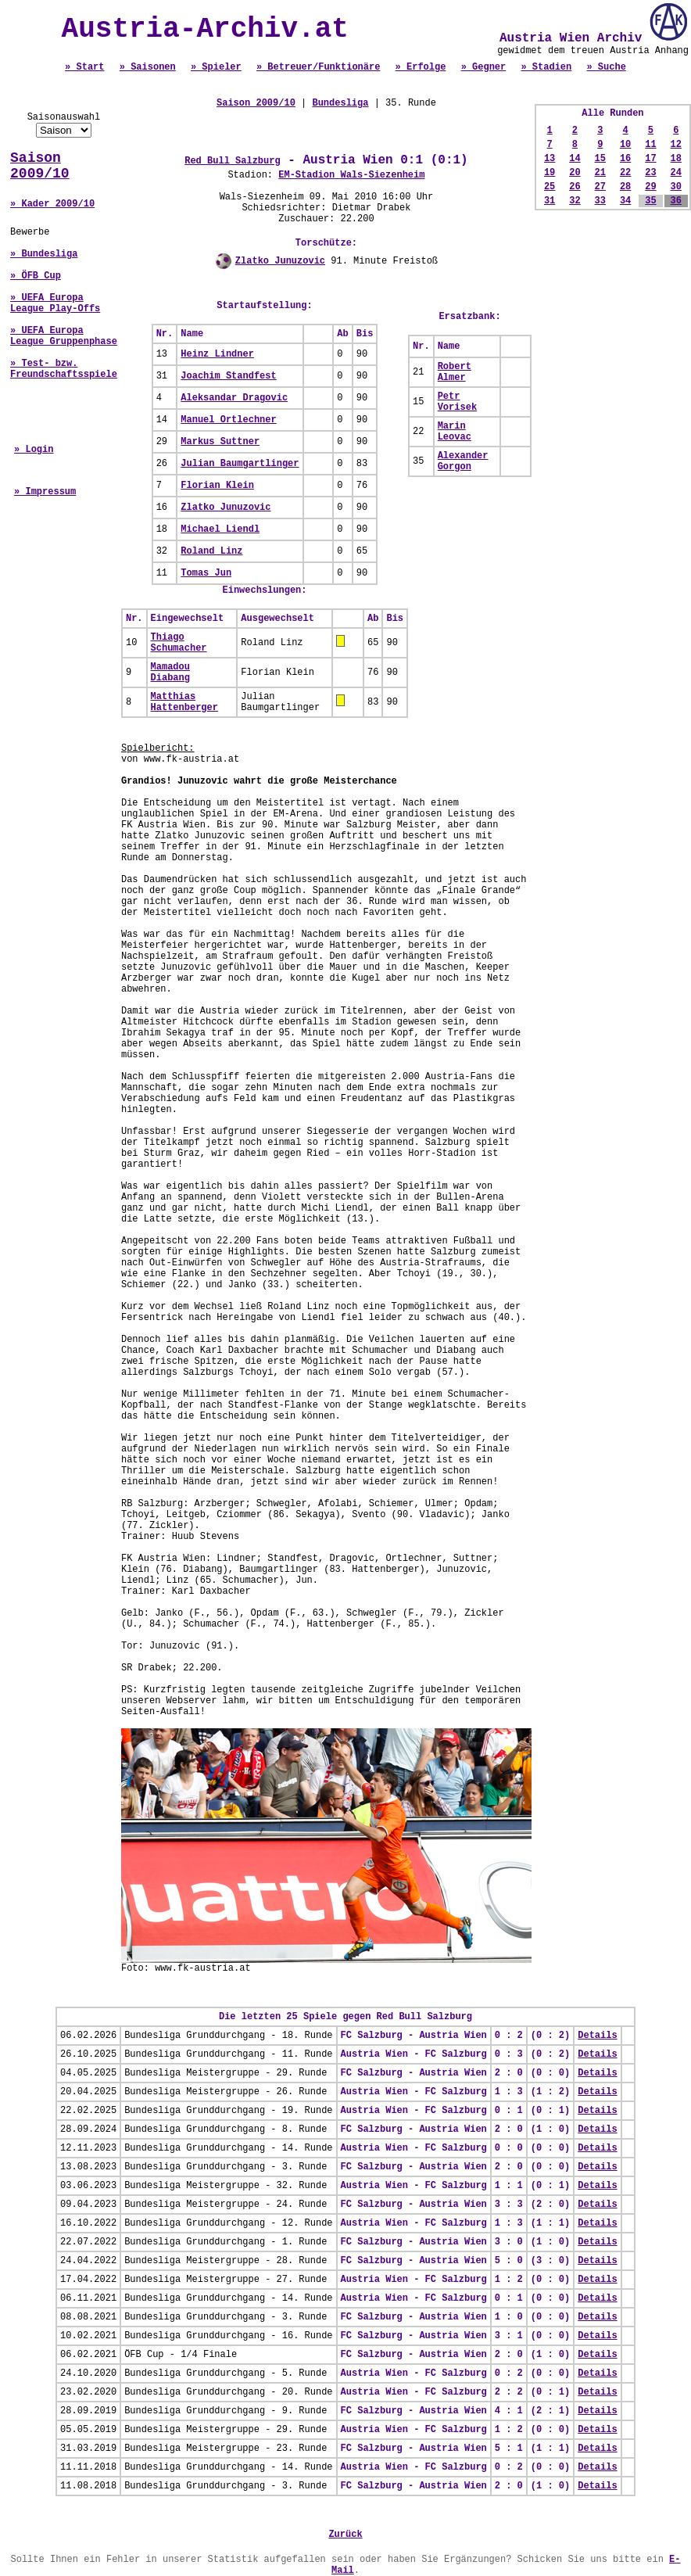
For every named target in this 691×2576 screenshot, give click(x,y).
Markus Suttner (220, 441)
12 (676, 144)
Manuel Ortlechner (228, 419)
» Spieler (216, 67)
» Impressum (45, 491)
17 (650, 158)
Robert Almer (454, 372)
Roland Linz (211, 551)
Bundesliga (340, 103)
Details (597, 2035)
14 (574, 158)
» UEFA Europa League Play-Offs (55, 303)
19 (549, 172)
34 (625, 201)
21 (600, 172)
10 (625, 144)
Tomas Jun (206, 573)
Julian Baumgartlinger (240, 463)
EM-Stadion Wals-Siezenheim (351, 175)
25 (549, 186)
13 (549, 158)
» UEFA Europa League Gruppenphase (63, 336)
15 (600, 158)
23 (650, 172)
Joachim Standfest (228, 376)
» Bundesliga (43, 254)
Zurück (345, 2534)
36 (676, 201)
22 (625, 172)
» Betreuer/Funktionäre (318, 67)
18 (676, 158)
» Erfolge (421, 67)
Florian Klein (217, 485)
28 (625, 186)
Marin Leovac (454, 432)
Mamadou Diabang (170, 672)
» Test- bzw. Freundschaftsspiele (63, 369)
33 (600, 201)
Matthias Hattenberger (184, 702)
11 (650, 144)
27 (600, 186)
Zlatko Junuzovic (280, 261)
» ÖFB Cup (35, 276)
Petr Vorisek (457, 402)
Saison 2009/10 (40, 165)
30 (676, 186)
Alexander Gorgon (463, 461)
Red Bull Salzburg (232, 161)
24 (676, 172)
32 (574, 201)
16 (625, 158)
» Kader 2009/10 (52, 204)
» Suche (605, 67)
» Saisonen (148, 67)
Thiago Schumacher (179, 643)
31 (549, 201)
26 (574, 186)
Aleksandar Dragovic (234, 398)
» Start (84, 67)
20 (574, 172)
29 (650, 186)
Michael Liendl (220, 529)
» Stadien (546, 67)
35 (650, 201)
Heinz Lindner (217, 354)
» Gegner (484, 67)
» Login (33, 449)
